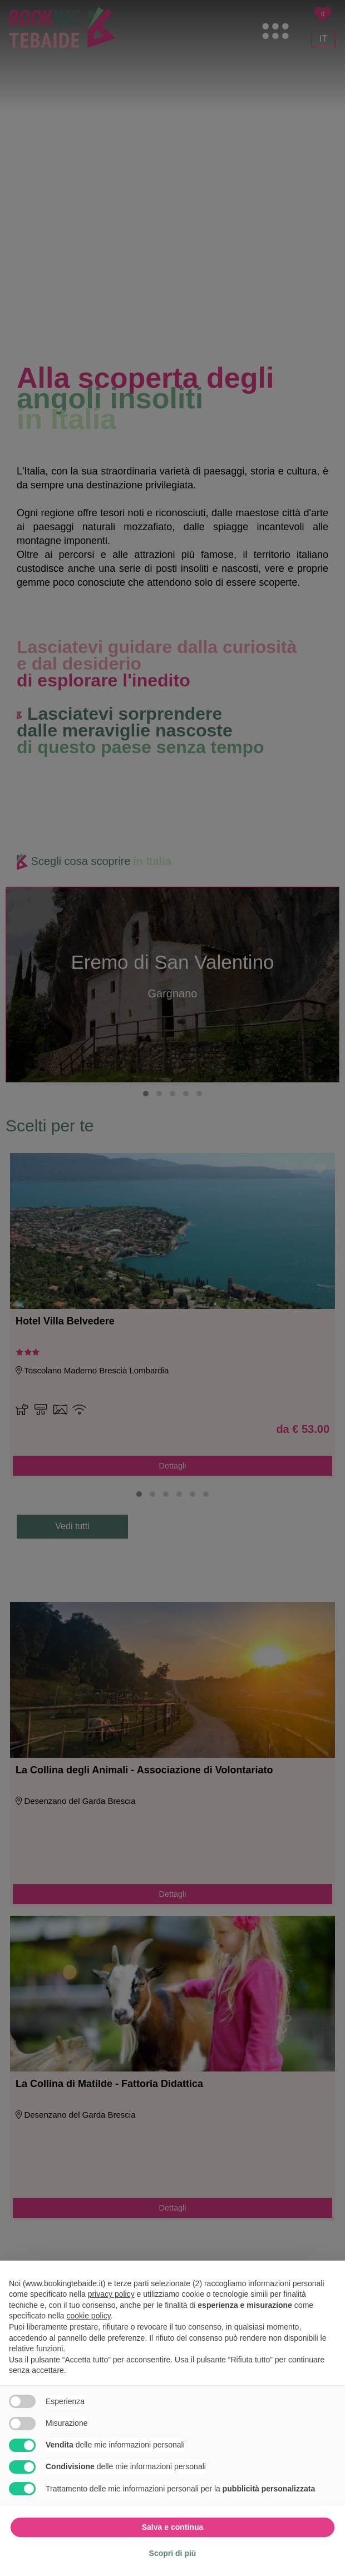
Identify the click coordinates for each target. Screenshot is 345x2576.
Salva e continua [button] (172, 2527)
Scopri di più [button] (172, 2553)
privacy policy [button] (111, 2294)
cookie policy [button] (89, 2315)
